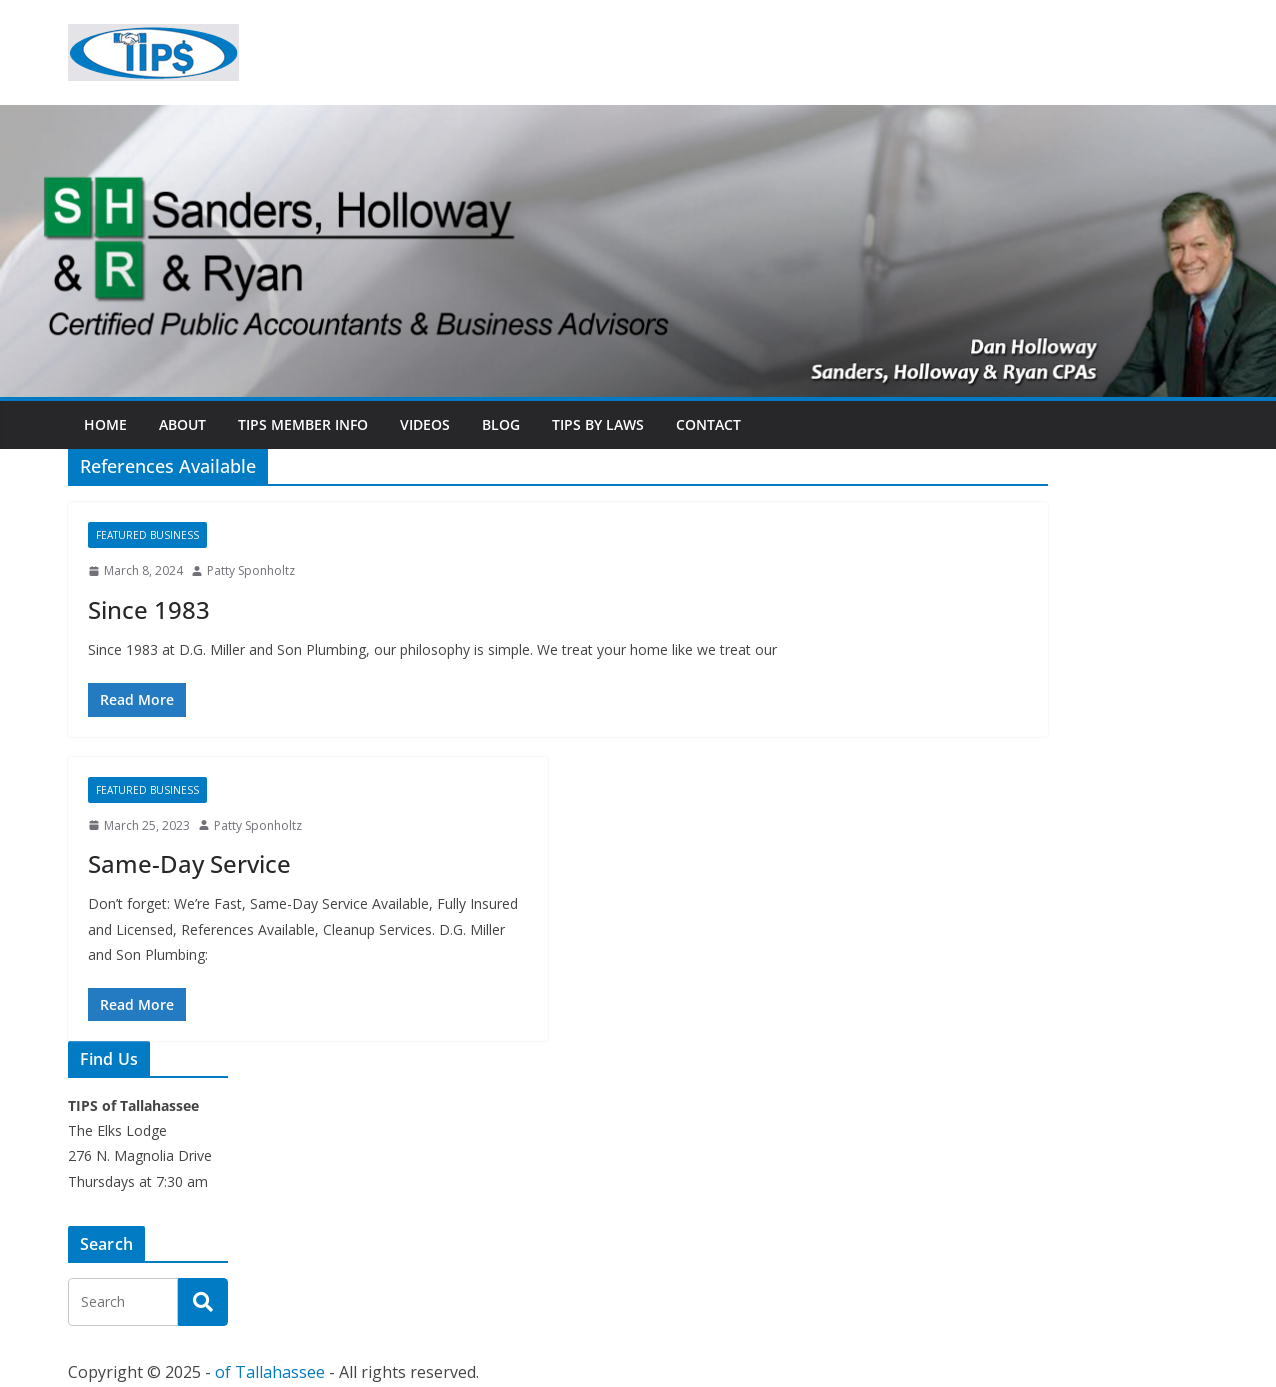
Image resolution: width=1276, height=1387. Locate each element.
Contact (708, 424)
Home (105, 424)
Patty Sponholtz (251, 570)
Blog (501, 424)
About (182, 424)
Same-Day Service (189, 863)
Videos (425, 424)
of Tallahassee (270, 1372)
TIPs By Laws (598, 424)
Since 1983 (149, 609)
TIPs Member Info (303, 424)
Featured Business (147, 535)
